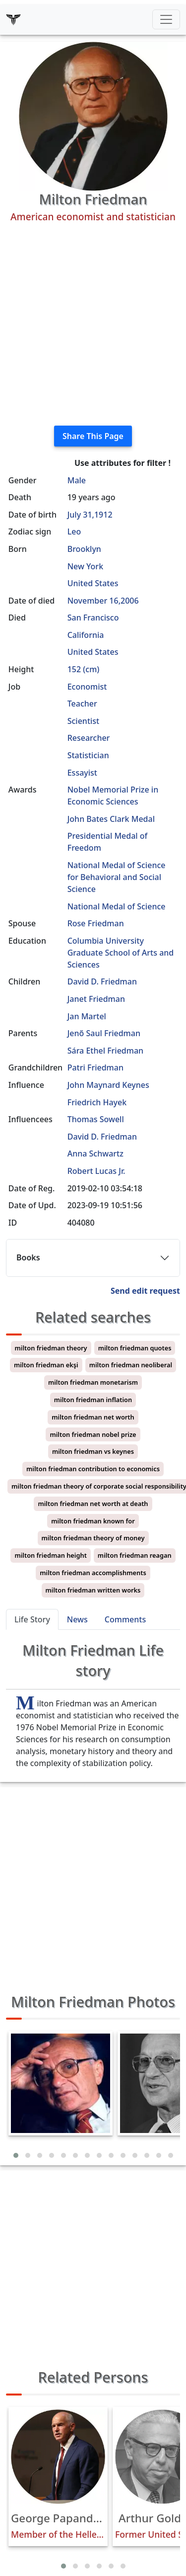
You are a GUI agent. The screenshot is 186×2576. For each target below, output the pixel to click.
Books (28, 1257)
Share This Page (93, 436)
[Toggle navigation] (166, 19)
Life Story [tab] (32, 1619)
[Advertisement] (93, 324)
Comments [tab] (125, 1619)
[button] (16, 2155)
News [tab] (77, 1619)
